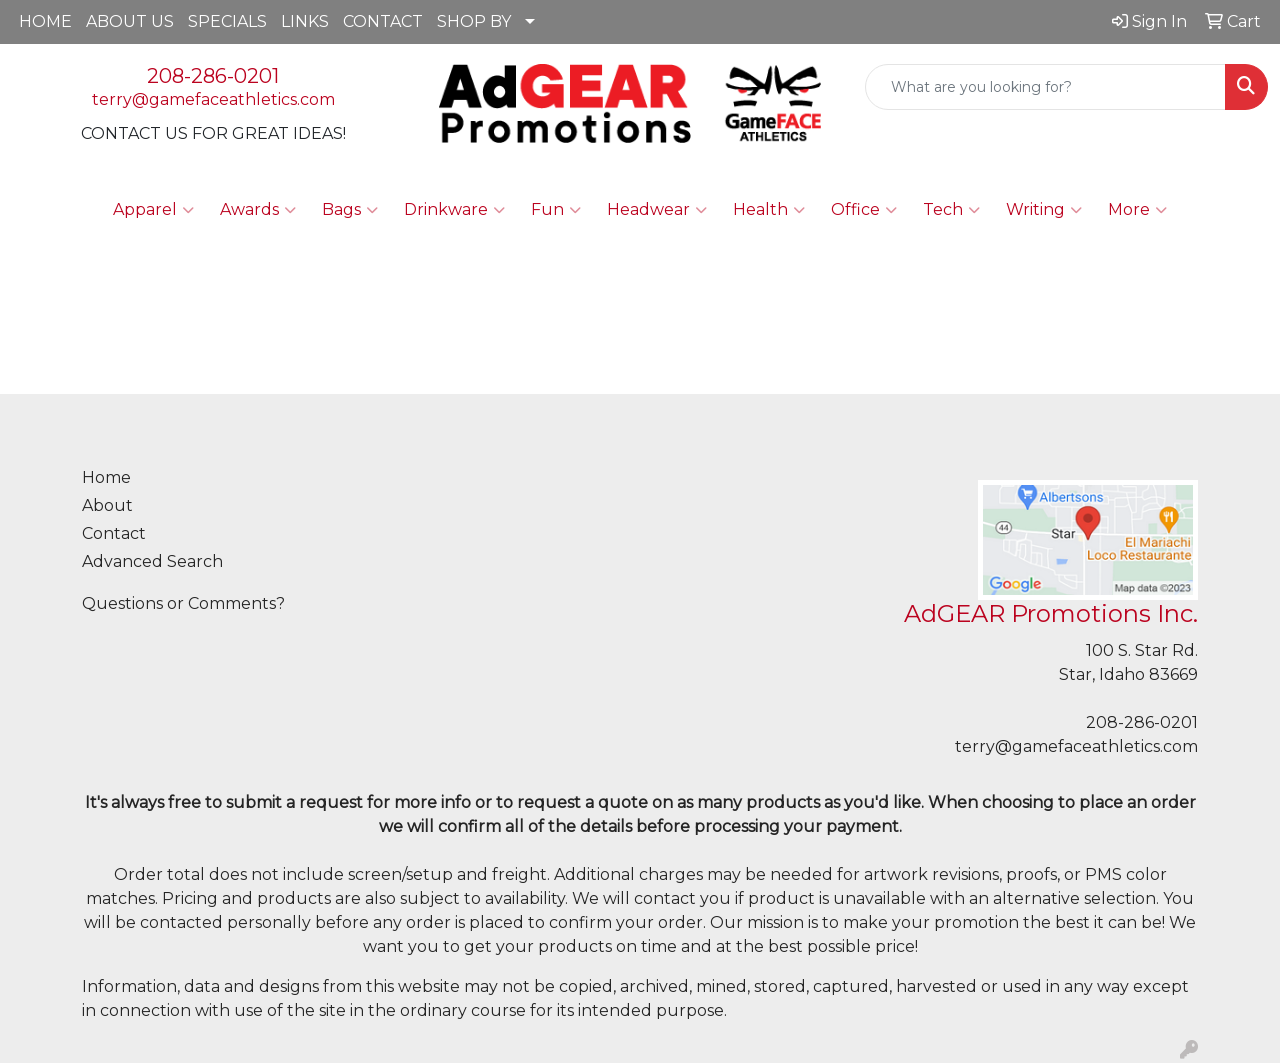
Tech (951, 210)
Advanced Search (152, 561)
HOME (45, 21)
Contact (114, 533)
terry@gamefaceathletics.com (213, 99)
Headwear (657, 210)
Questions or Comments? (183, 603)
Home (106, 477)
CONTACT (383, 21)
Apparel (153, 210)
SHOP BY (474, 21)
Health (769, 210)
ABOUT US (130, 21)
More (1137, 210)
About (107, 505)
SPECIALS (227, 21)
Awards (258, 210)
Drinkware (454, 210)
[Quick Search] (1045, 87)
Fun (556, 210)
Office (864, 210)
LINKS (305, 21)
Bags (350, 210)
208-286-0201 (213, 76)
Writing (1044, 210)
